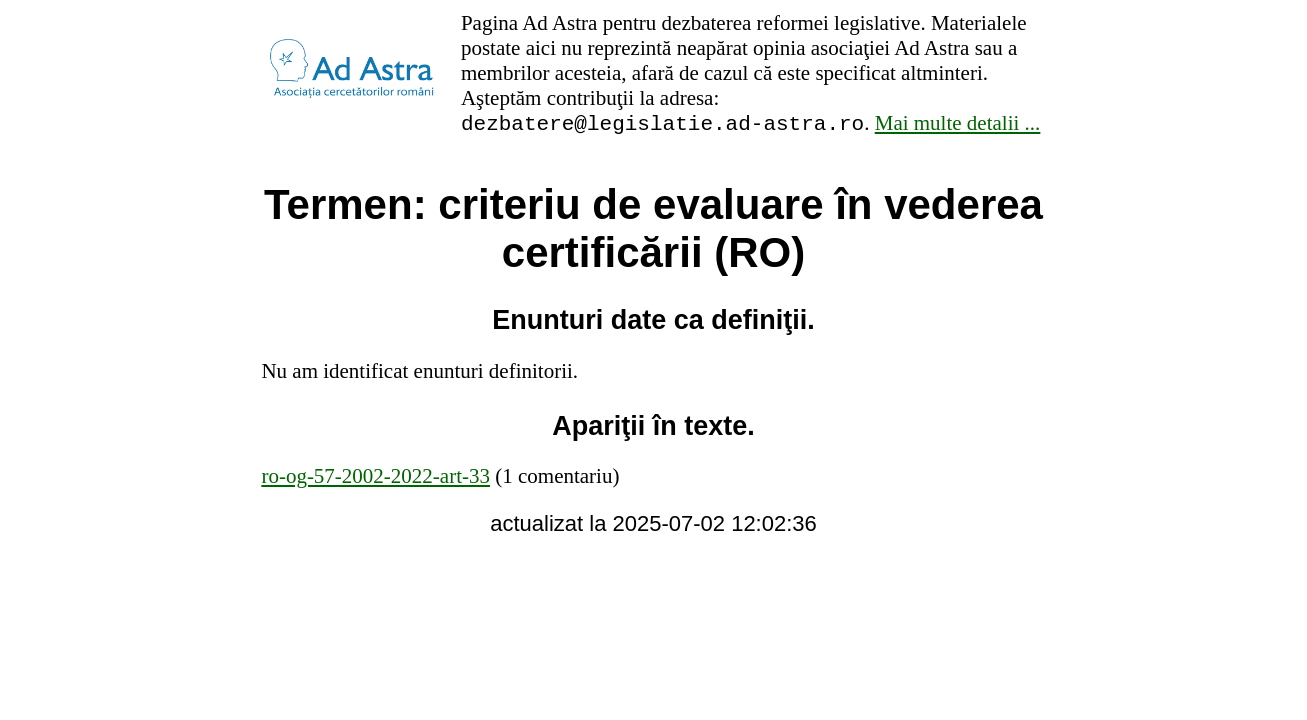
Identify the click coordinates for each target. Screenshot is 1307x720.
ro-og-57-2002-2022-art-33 (375, 479)
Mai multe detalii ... (958, 126)
